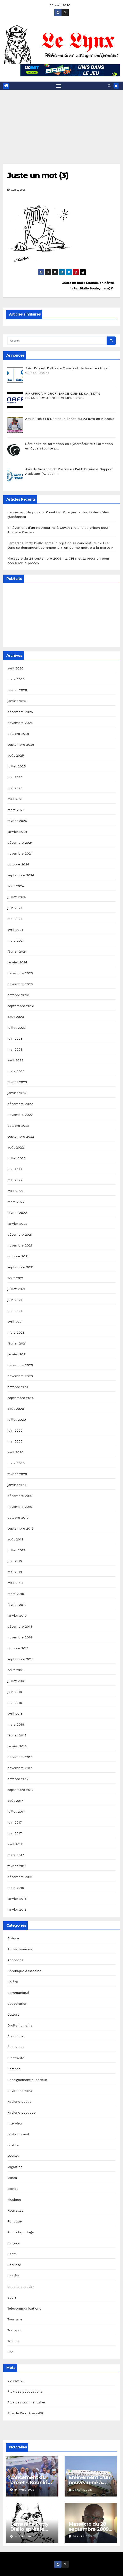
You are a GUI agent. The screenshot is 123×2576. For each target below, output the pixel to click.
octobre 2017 (17, 1779)
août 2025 (15, 755)
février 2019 (16, 1605)
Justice (13, 2145)
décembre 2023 (20, 973)
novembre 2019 (19, 1507)
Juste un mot (18, 2134)
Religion (13, 2243)
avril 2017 (15, 1844)
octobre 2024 (18, 864)
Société (13, 2276)
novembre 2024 (20, 853)
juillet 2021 (16, 1289)
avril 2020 (15, 1452)
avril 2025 (15, 799)
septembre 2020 (20, 1398)
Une (10, 2352)
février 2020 (17, 1474)
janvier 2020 (17, 1485)
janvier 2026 (17, 701)
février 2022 (17, 1213)
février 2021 (16, 1343)
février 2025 (17, 821)
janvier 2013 (17, 1909)
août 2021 (15, 1278)
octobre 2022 (18, 1126)
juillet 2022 (16, 1158)
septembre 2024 (20, 875)
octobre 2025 (18, 734)
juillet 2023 (16, 1028)
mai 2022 (15, 1180)
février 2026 (17, 690)
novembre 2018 (19, 1637)
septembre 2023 (20, 1006)
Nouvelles (15, 2210)
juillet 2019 (16, 1550)
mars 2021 (15, 1332)
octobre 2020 (18, 1387)
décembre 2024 (20, 842)
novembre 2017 (19, 1768)
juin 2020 (15, 1430)
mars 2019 (15, 1594)
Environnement (19, 2091)
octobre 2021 (17, 1256)
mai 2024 (15, 919)
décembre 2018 (19, 1626)
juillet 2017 (16, 1811)
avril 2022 (15, 1191)
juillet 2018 (16, 1681)
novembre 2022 (20, 1115)
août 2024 (15, 886)
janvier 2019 (17, 1615)
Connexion (15, 2381)
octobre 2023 (18, 995)
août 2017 (15, 1801)
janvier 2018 (17, 1746)
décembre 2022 (20, 1104)
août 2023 (15, 1017)
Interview (15, 2123)
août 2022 (15, 1147)
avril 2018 (15, 1713)
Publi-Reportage (20, 2232)
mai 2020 (15, 1441)
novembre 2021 (19, 1245)
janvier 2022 (17, 1224)
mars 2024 (16, 940)
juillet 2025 (16, 766)
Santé (12, 2254)
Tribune (13, 2341)
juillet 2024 (16, 897)
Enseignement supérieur (27, 2080)
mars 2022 (16, 1202)
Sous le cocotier (20, 2287)
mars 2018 (15, 1724)
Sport (11, 2298)
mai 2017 (14, 1833)
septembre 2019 (20, 1528)
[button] (109, 86)
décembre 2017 (19, 1757)
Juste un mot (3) (37, 175)
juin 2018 (14, 1692)
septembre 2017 (20, 1790)
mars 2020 (16, 1463)
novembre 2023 (20, 984)
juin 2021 (14, 1300)
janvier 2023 (17, 1093)
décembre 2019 (19, 1496)
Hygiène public (19, 2102)
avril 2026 (15, 668)
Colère (12, 1982)
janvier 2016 (17, 1899)
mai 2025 (15, 788)
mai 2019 (14, 1572)
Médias (13, 2156)
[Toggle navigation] (58, 86)
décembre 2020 (20, 1365)
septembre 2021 (20, 1267)
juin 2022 (14, 1169)
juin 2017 (14, 1822)
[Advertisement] (61, 121)
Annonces (15, 1960)
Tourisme (14, 2319)
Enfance (13, 2069)
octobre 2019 (18, 1518)
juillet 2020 (16, 1420)
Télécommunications (24, 2308)
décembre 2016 (19, 1877)
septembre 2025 (20, 745)
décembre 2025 (20, 712)
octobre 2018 (18, 1648)
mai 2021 (14, 1311)
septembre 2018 (20, 1659)
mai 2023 (15, 1049)
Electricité (15, 2058)
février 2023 (17, 1082)
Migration (15, 2167)
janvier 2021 (17, 1354)
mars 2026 (16, 679)
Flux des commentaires (26, 2402)
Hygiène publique (21, 2112)
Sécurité (14, 2265)
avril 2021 (15, 1322)
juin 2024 (14, 908)
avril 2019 (15, 1583)
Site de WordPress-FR (25, 2413)
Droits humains (19, 2025)
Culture (13, 2014)
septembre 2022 (20, 1136)
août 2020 (15, 1409)
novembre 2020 (20, 1376)
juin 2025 (14, 777)
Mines (12, 2178)
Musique (14, 2200)
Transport (15, 2330)
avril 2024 (15, 930)
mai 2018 (14, 1703)
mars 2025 (16, 810)
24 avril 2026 (24, 2489)
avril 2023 (15, 1060)
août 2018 (15, 1670)
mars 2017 (15, 1855)
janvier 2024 (17, 962)
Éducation (15, 2047)
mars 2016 (15, 1888)
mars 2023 (16, 1071)
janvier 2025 (17, 832)
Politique (14, 2221)
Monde (12, 2189)
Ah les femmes (19, 1949)
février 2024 (17, 951)
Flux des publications (24, 2392)
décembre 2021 (19, 1234)
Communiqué (18, 1993)
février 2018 (16, 1735)
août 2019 (15, 1539)
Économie (15, 2036)
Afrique (13, 1938)
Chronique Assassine (24, 1971)
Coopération (17, 2004)
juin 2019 (14, 1561)
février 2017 (16, 1866)
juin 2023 (14, 1038)
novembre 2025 (20, 723)
